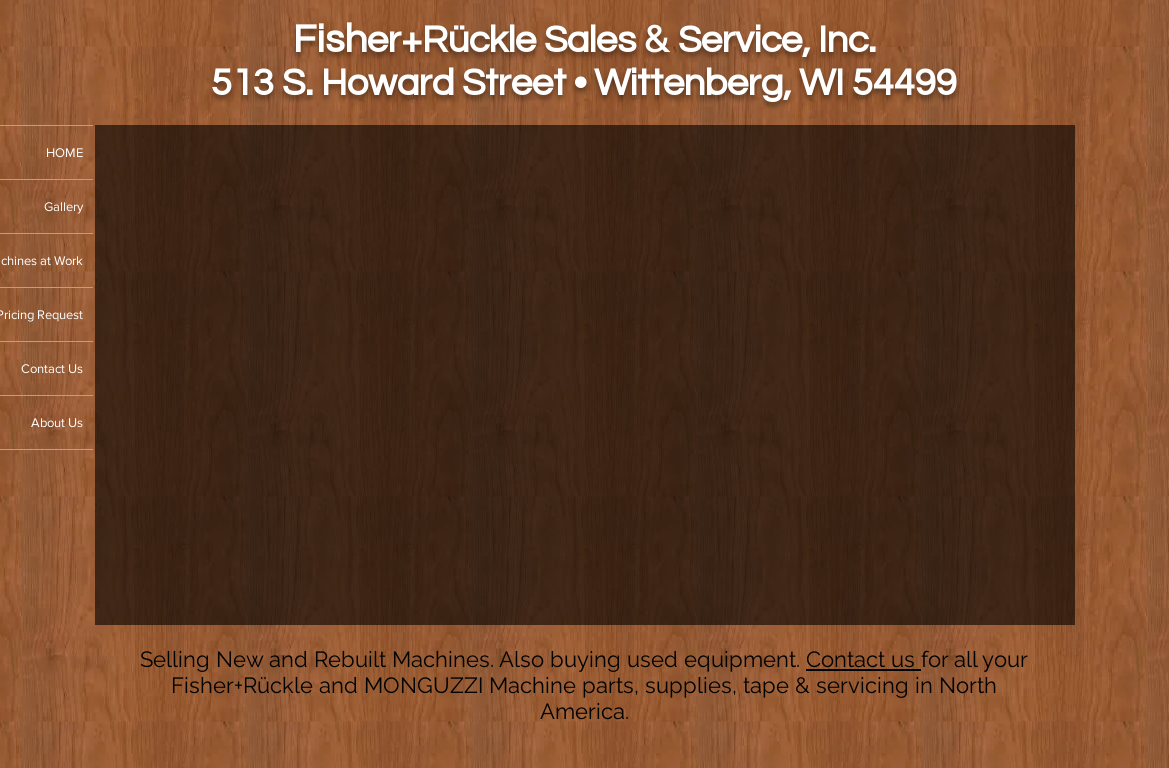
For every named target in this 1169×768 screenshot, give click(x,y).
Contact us (863, 659)
